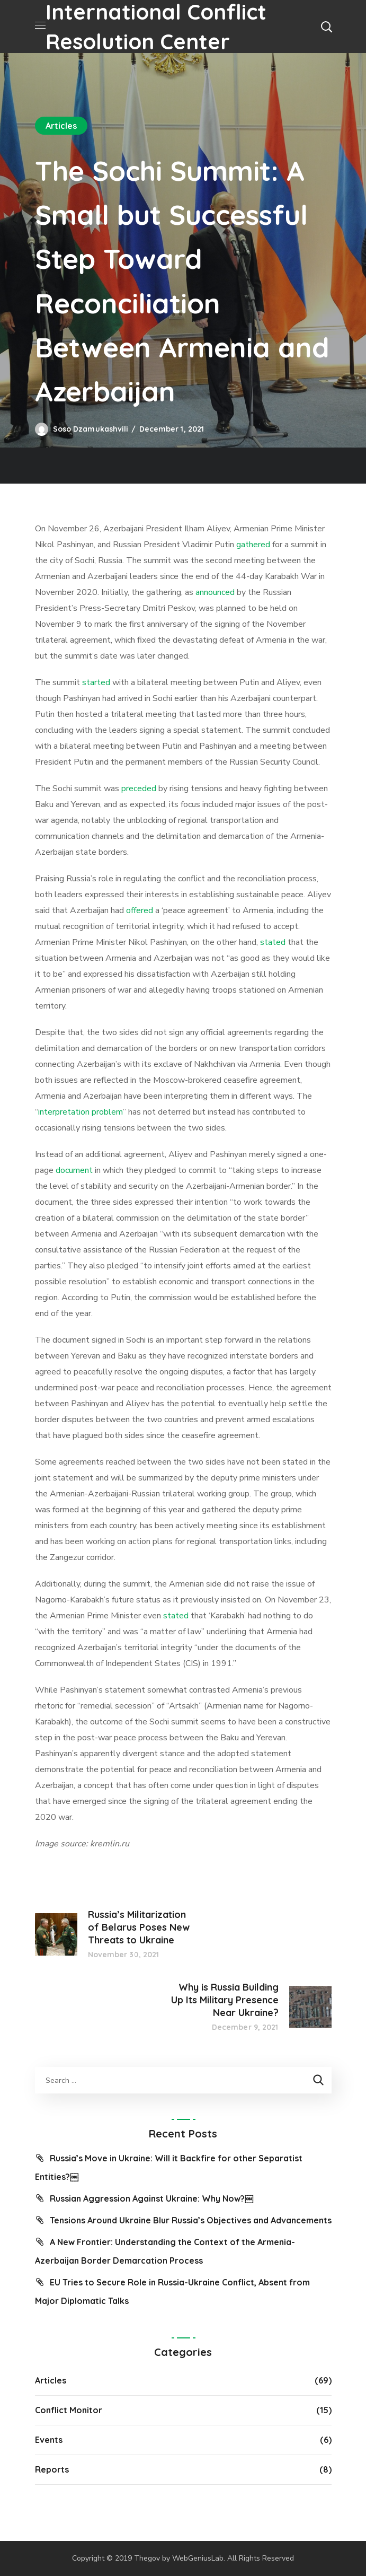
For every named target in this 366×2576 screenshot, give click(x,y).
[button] (326, 26)
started (96, 682)
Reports (52, 2469)
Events (49, 2439)
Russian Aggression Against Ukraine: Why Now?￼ (151, 2198)
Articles (61, 125)
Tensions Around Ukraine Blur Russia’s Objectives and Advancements (191, 2220)
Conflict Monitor (68, 2410)
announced (215, 592)
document (74, 1170)
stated (272, 942)
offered (139, 910)
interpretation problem (80, 1112)
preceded (138, 788)
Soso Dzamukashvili (91, 429)
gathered (253, 544)
